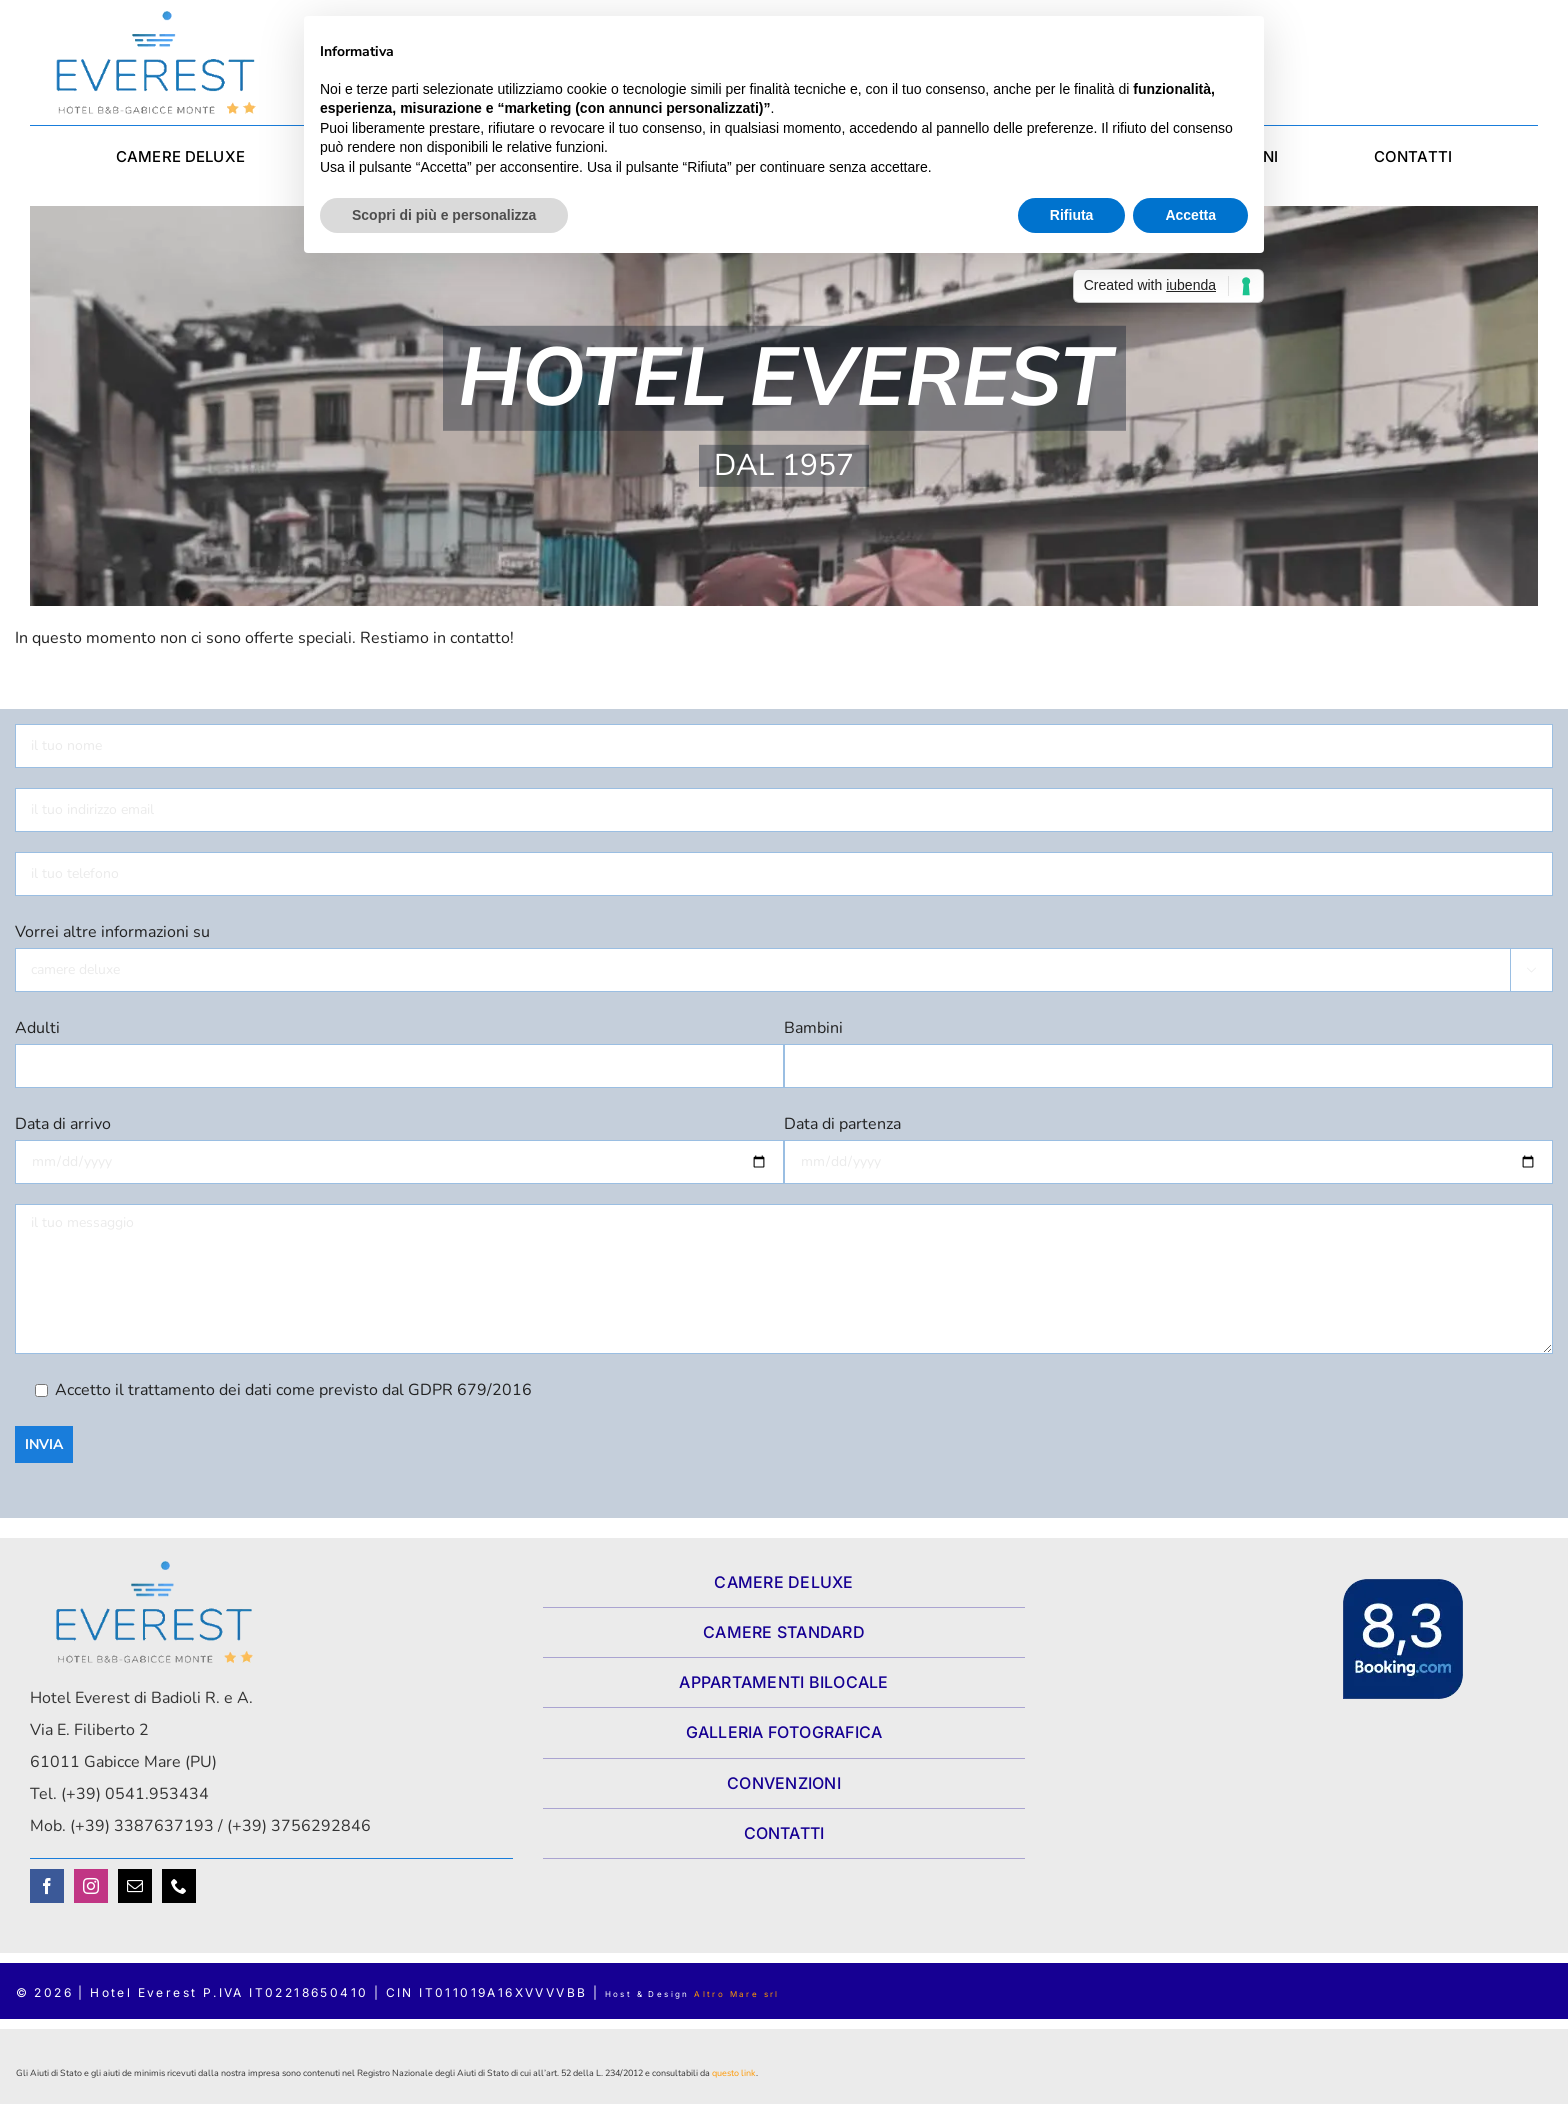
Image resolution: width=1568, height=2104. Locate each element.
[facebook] (47, 1886)
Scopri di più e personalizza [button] (444, 215)
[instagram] (91, 1886)
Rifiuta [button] (1072, 215)
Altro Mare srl (737, 1994)
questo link (734, 2073)
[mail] (135, 1886)
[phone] (179, 1886)
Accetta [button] (1190, 215)
